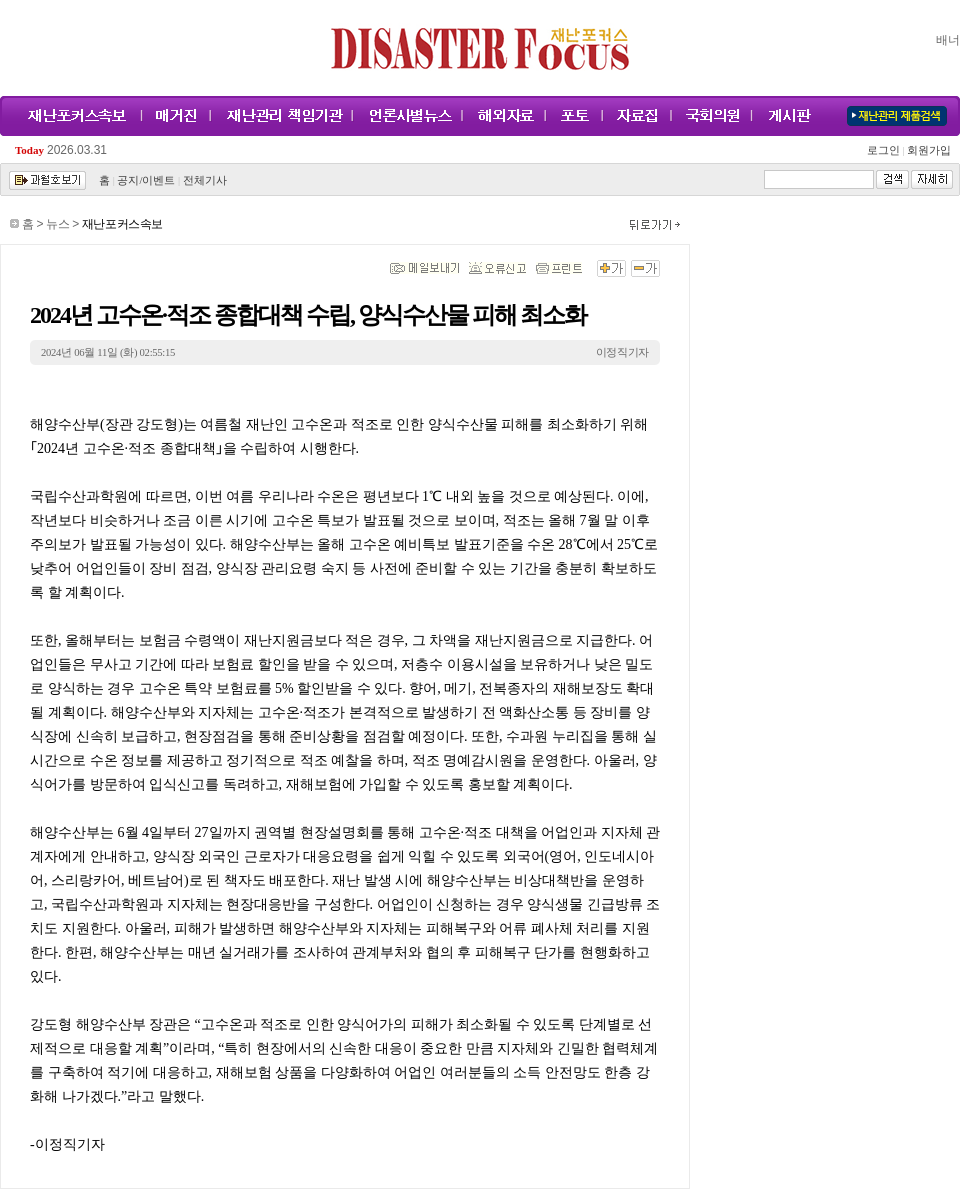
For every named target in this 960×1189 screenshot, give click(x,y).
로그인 (886, 150)
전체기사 (205, 180)
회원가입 (927, 150)
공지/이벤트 (146, 180)
